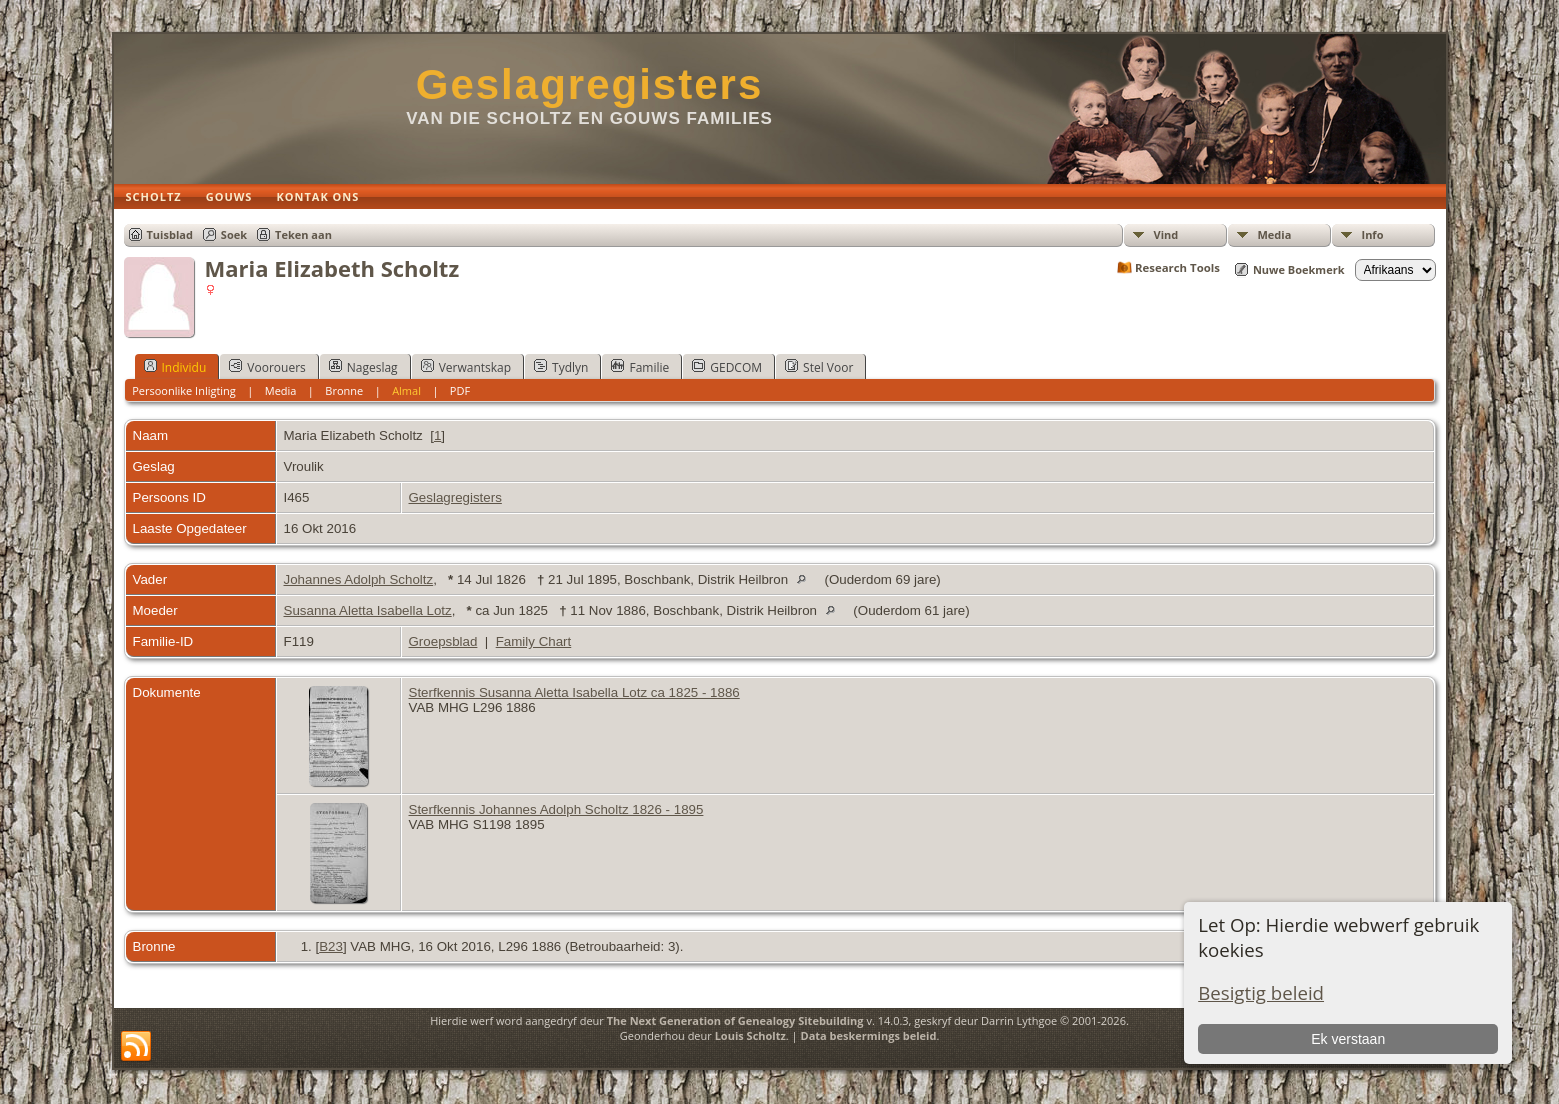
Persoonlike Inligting (184, 390)
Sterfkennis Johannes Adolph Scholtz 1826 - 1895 (556, 809)
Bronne (344, 390)
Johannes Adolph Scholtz (359, 579)
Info (1373, 234)
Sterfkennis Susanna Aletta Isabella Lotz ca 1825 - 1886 (574, 692)
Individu (175, 367)
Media (1275, 234)
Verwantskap (466, 367)
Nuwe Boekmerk (1299, 269)
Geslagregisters (590, 84)
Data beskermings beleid (869, 1035)
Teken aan (303, 234)
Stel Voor (819, 367)
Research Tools (1177, 267)
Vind (1166, 234)
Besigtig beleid (1261, 992)
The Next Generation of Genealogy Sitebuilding (735, 1020)
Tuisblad (170, 234)
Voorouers (267, 367)
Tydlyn (561, 367)
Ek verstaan (1348, 1039)
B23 (331, 946)
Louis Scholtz (750, 1035)
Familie (640, 367)
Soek (234, 234)
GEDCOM (727, 367)
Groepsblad (443, 641)
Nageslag (363, 367)
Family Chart (534, 641)
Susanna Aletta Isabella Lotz (368, 610)
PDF (460, 390)
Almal (406, 390)
